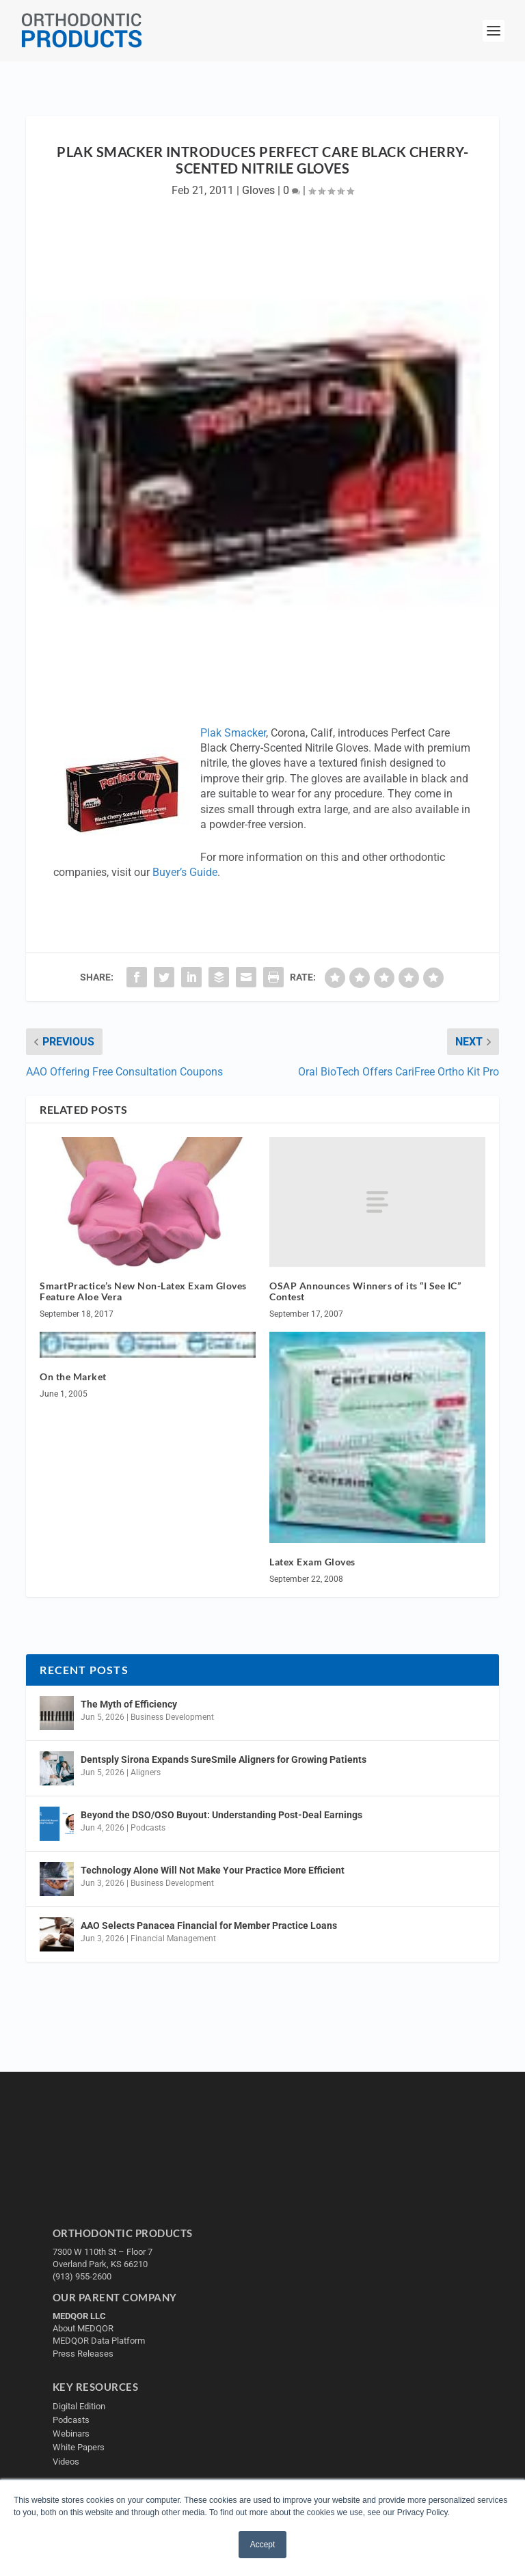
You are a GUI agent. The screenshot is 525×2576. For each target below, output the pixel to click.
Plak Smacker (233, 732)
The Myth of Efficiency (129, 1704)
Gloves (258, 190)
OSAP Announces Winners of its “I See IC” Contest (365, 1291)
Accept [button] (262, 2544)
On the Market (73, 1376)
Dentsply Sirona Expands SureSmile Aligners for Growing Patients (223, 1759)
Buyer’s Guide (184, 872)
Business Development (172, 1717)
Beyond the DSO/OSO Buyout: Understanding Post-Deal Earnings (221, 1814)
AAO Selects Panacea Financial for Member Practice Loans (209, 1925)
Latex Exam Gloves (312, 1561)
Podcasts (148, 1828)
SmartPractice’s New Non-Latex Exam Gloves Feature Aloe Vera (143, 1291)
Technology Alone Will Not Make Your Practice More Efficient (214, 1870)
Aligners (146, 1772)
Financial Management (173, 1938)
